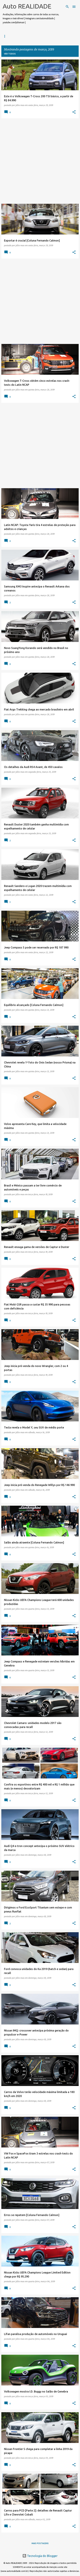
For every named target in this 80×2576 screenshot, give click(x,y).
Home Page (8, 36)
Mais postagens (40, 2543)
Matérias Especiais (47, 36)
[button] (74, 112)
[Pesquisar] (67, 7)
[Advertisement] (40, 161)
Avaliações (25, 36)
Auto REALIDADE (27, 6)
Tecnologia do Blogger (40, 2555)
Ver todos (10, 54)
